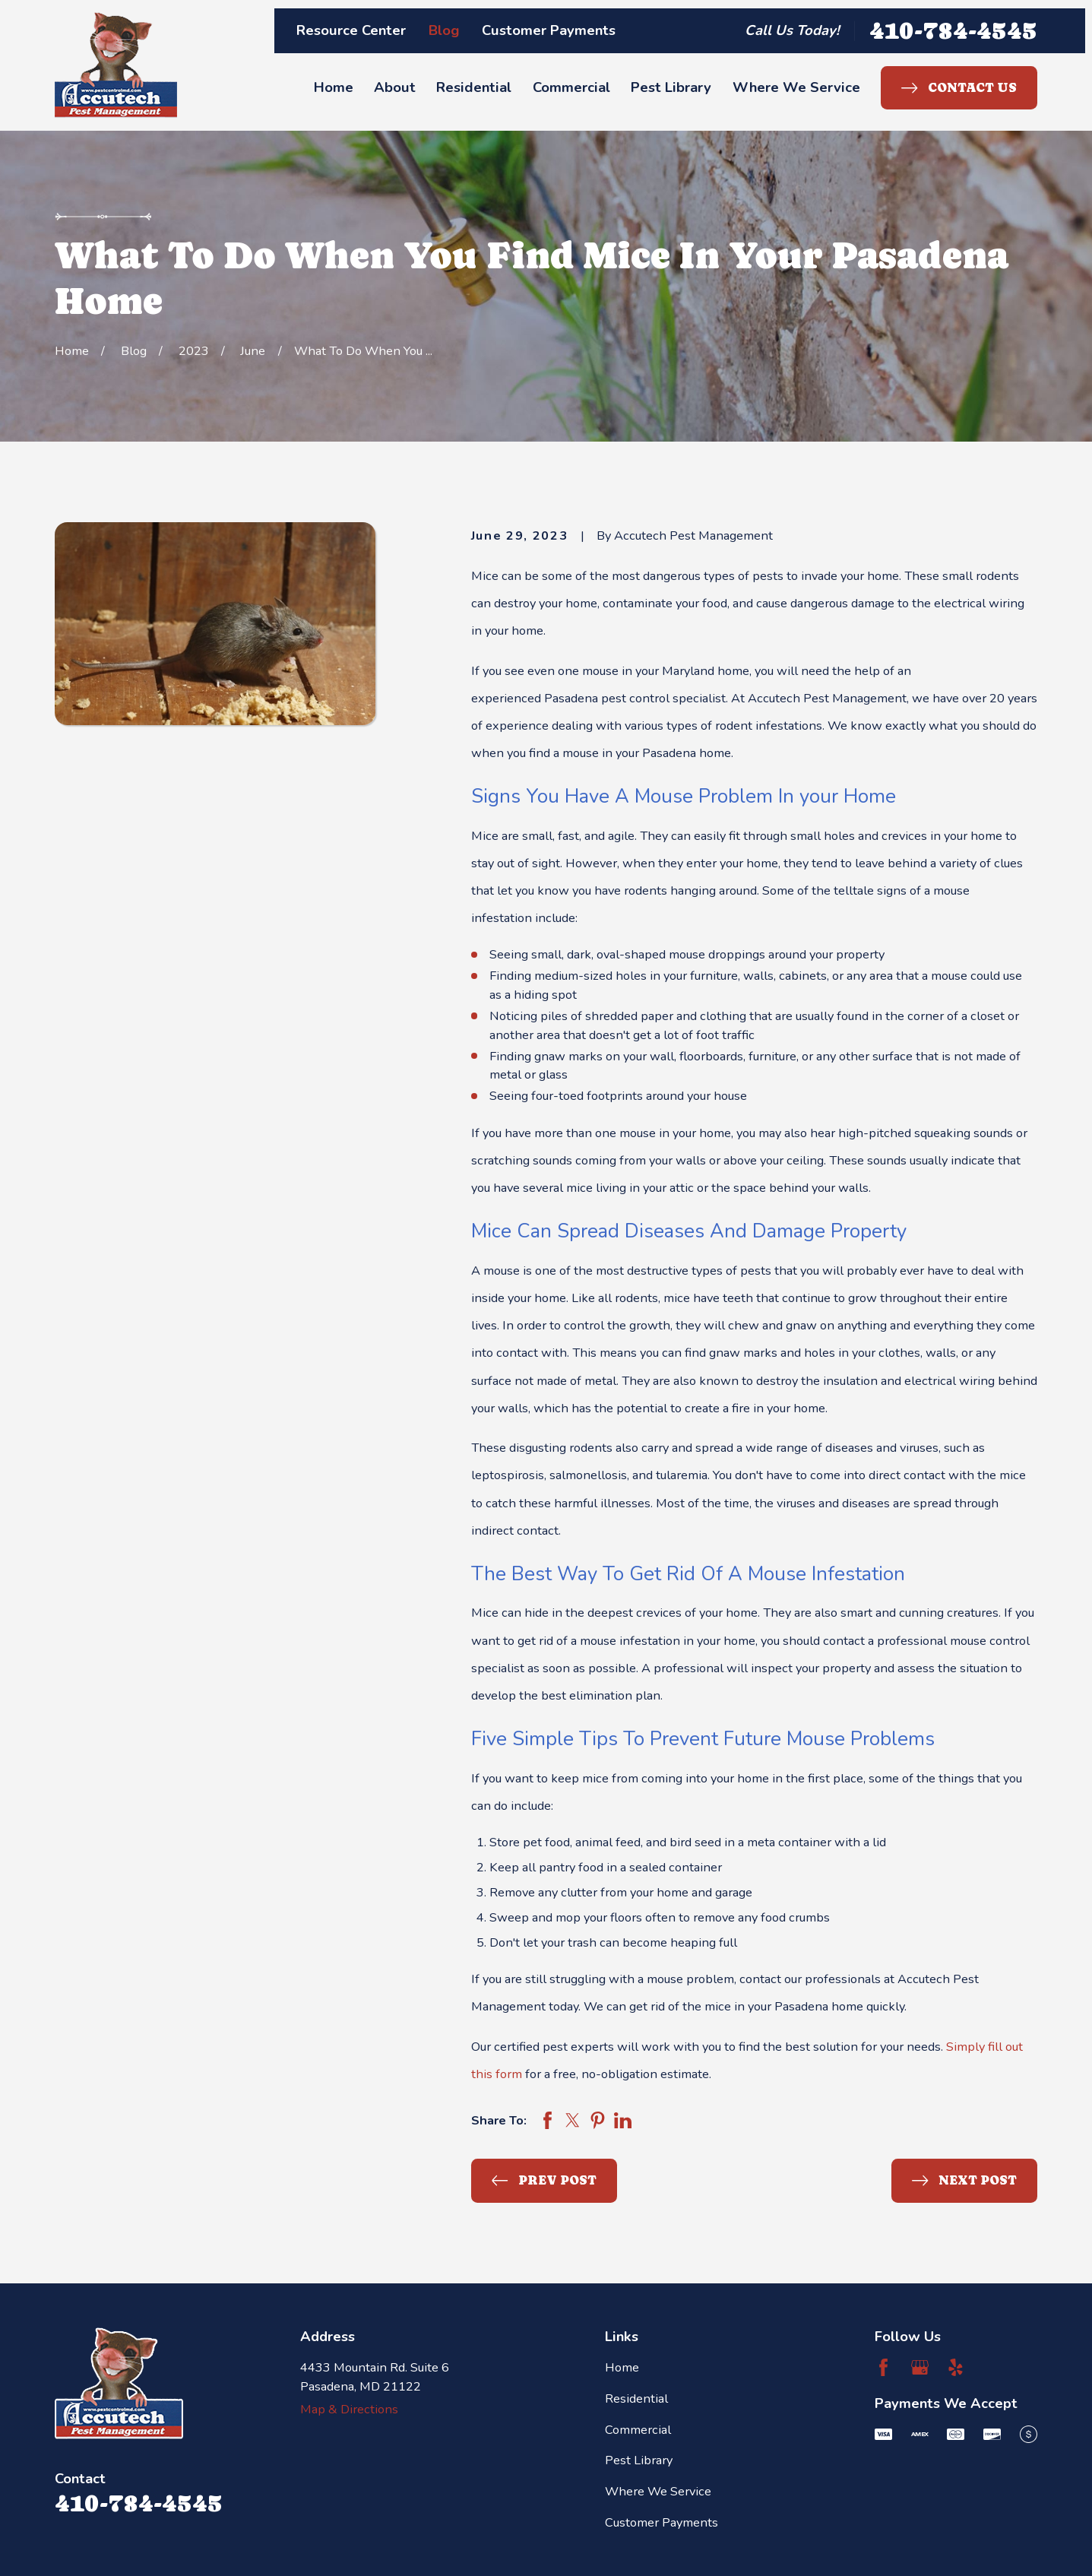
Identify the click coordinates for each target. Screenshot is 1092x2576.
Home (622, 2367)
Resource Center (351, 30)
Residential (636, 2398)
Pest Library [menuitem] (671, 87)
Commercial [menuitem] (571, 87)
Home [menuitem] (333, 87)
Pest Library (639, 2460)
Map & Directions (349, 2409)
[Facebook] (883, 2367)
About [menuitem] (395, 87)
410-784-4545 (953, 30)
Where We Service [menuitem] (796, 87)
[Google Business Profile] (920, 2367)
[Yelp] (955, 2367)
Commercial (638, 2429)
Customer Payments (549, 30)
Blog (444, 30)
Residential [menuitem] (473, 87)
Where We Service (658, 2491)
